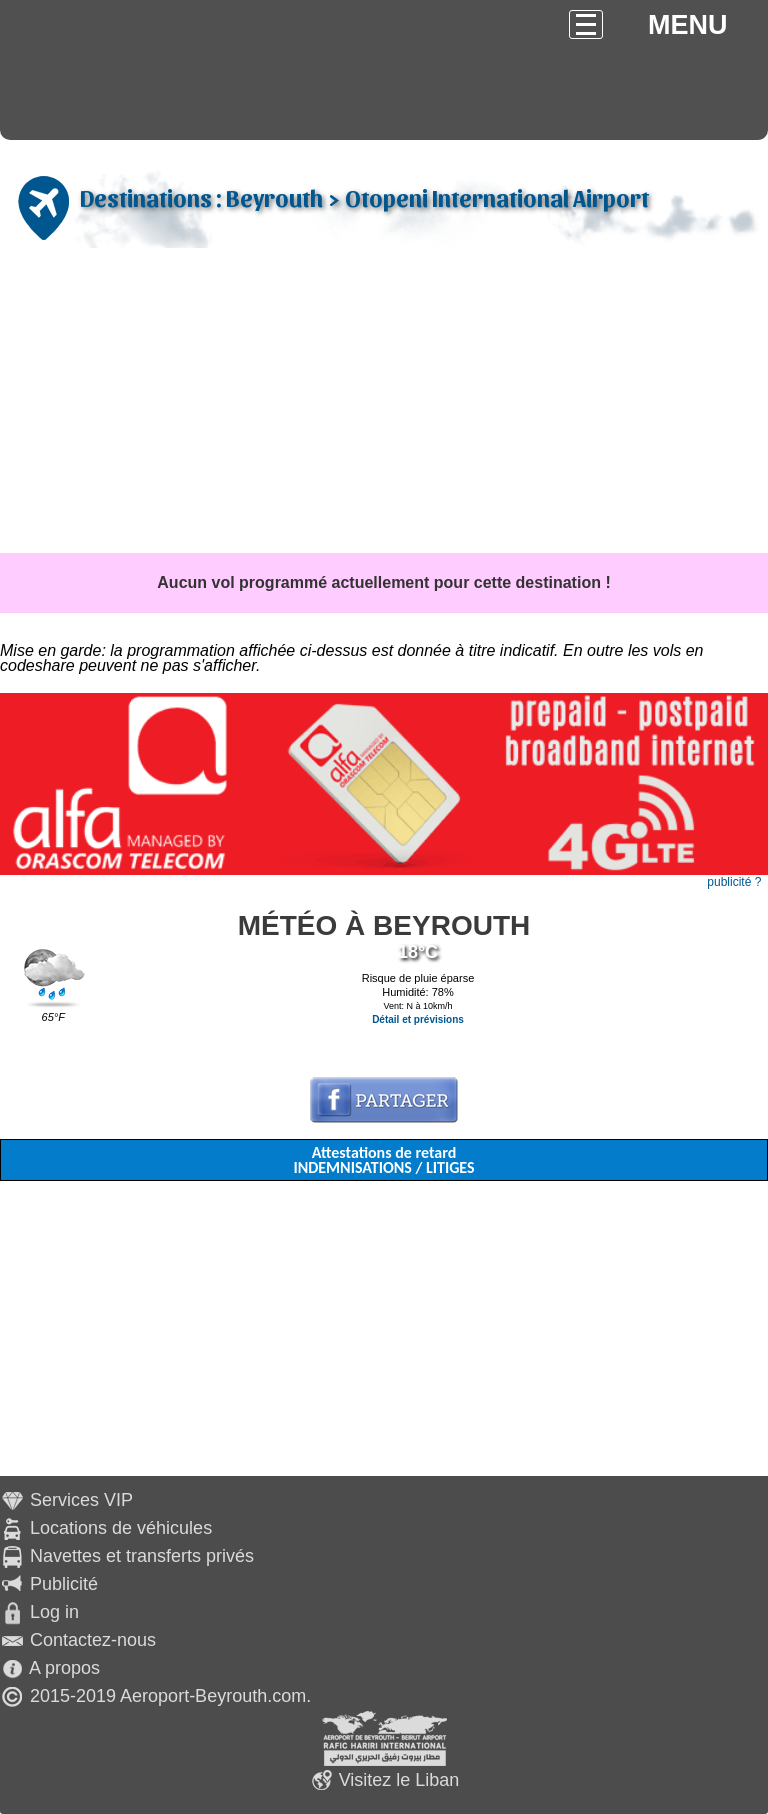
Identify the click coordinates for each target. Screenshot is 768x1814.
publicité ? (734, 882)
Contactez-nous (93, 1640)
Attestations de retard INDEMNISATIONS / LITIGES (383, 1160)
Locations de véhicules (121, 1528)
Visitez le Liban (399, 1780)
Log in (54, 1612)
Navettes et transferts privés (142, 1556)
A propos (64, 1668)
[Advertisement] (384, 403)
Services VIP (81, 1500)
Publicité (64, 1584)
